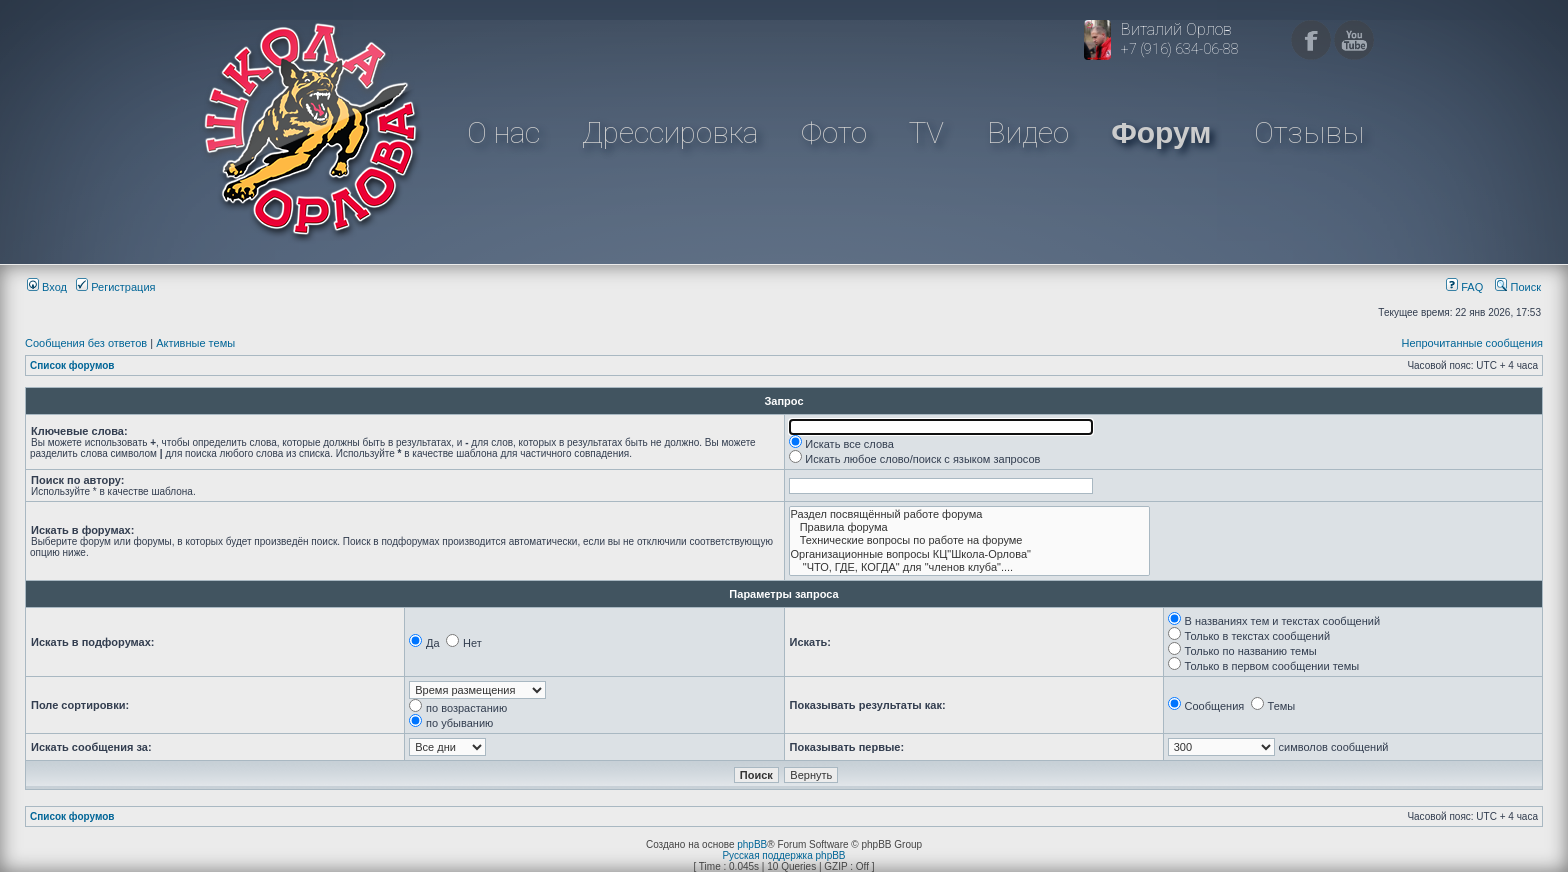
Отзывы (1309, 132)
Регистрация (115, 287)
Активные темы (195, 343)
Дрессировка (670, 132)
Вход (47, 287)
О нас (503, 132)
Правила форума (970, 527)
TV (926, 132)
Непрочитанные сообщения (1472, 343)
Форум (1161, 132)
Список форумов (72, 365)
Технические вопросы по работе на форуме (970, 540)
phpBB (752, 844)
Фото (834, 132)
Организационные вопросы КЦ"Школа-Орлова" (970, 554)
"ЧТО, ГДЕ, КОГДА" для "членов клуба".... (970, 567)
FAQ (1464, 287)
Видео (1028, 132)
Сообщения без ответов (86, 343)
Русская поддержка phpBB (783, 855)
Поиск (1518, 287)
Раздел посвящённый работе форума (970, 514)
